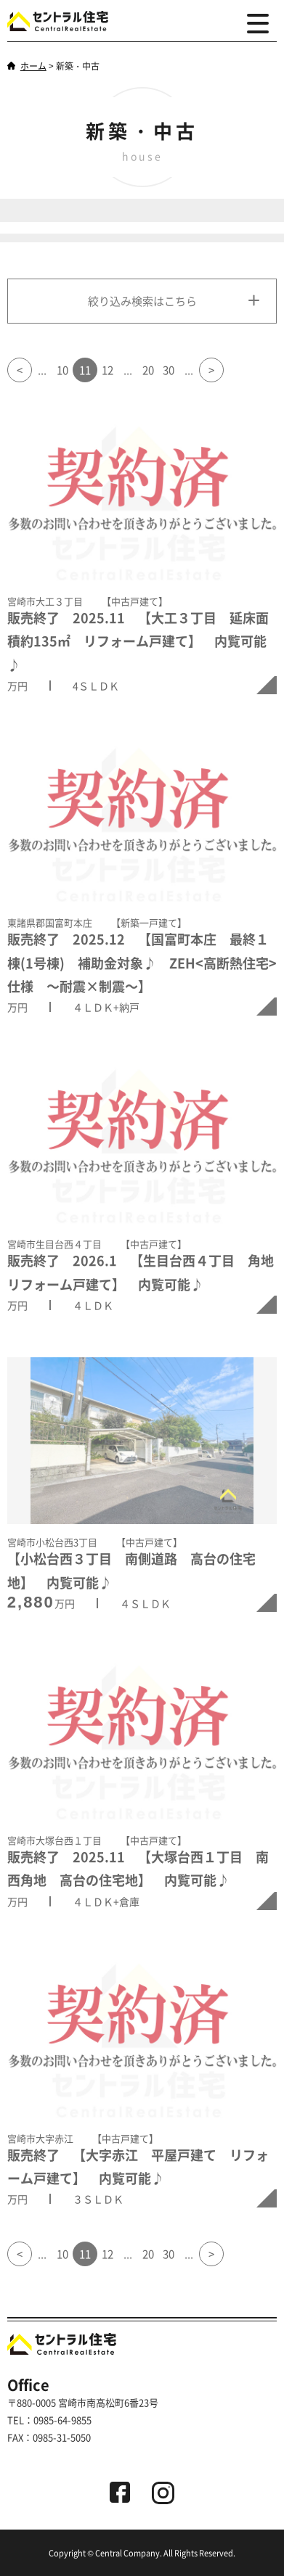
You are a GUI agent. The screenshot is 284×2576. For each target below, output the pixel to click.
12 (107, 369)
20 (148, 369)
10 (62, 369)
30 (168, 369)
